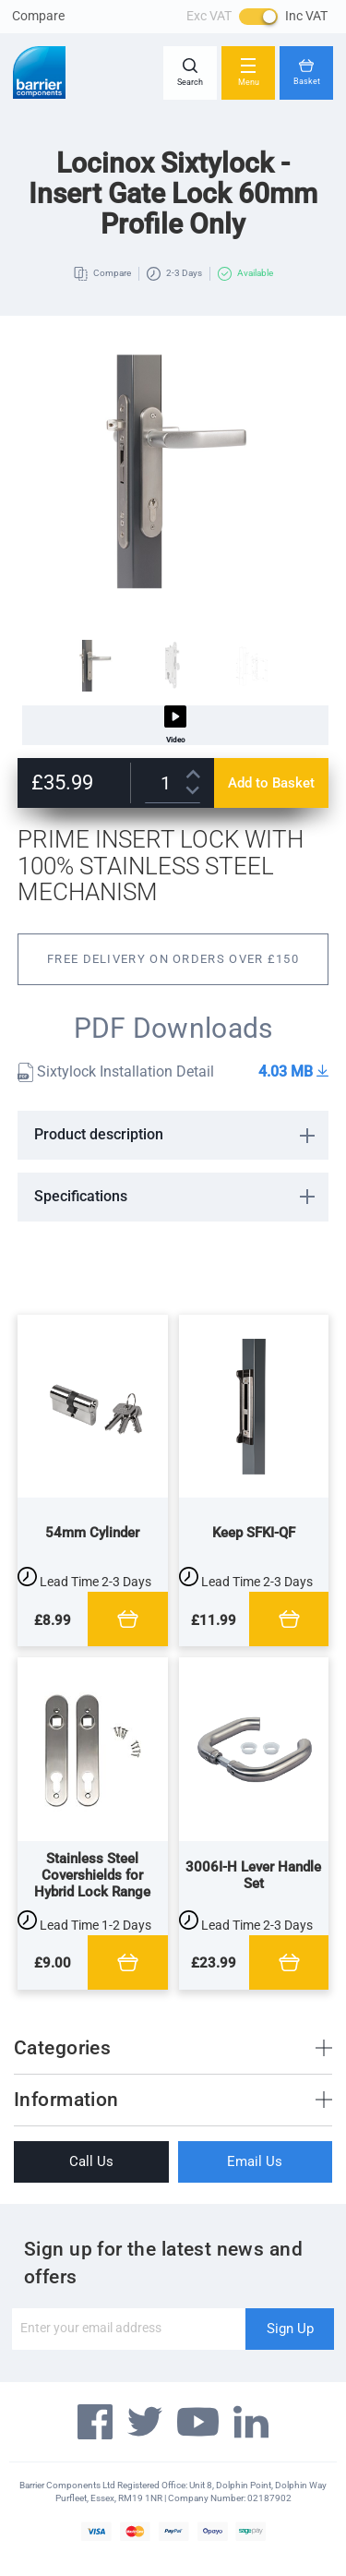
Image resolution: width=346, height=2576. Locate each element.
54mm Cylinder (92, 1532)
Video (175, 724)
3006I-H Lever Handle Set (253, 1875)
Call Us (91, 2161)
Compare (38, 15)
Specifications (80, 1196)
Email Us (254, 2161)
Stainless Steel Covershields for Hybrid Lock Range (92, 1875)
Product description (98, 1134)
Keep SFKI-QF (253, 1532)
